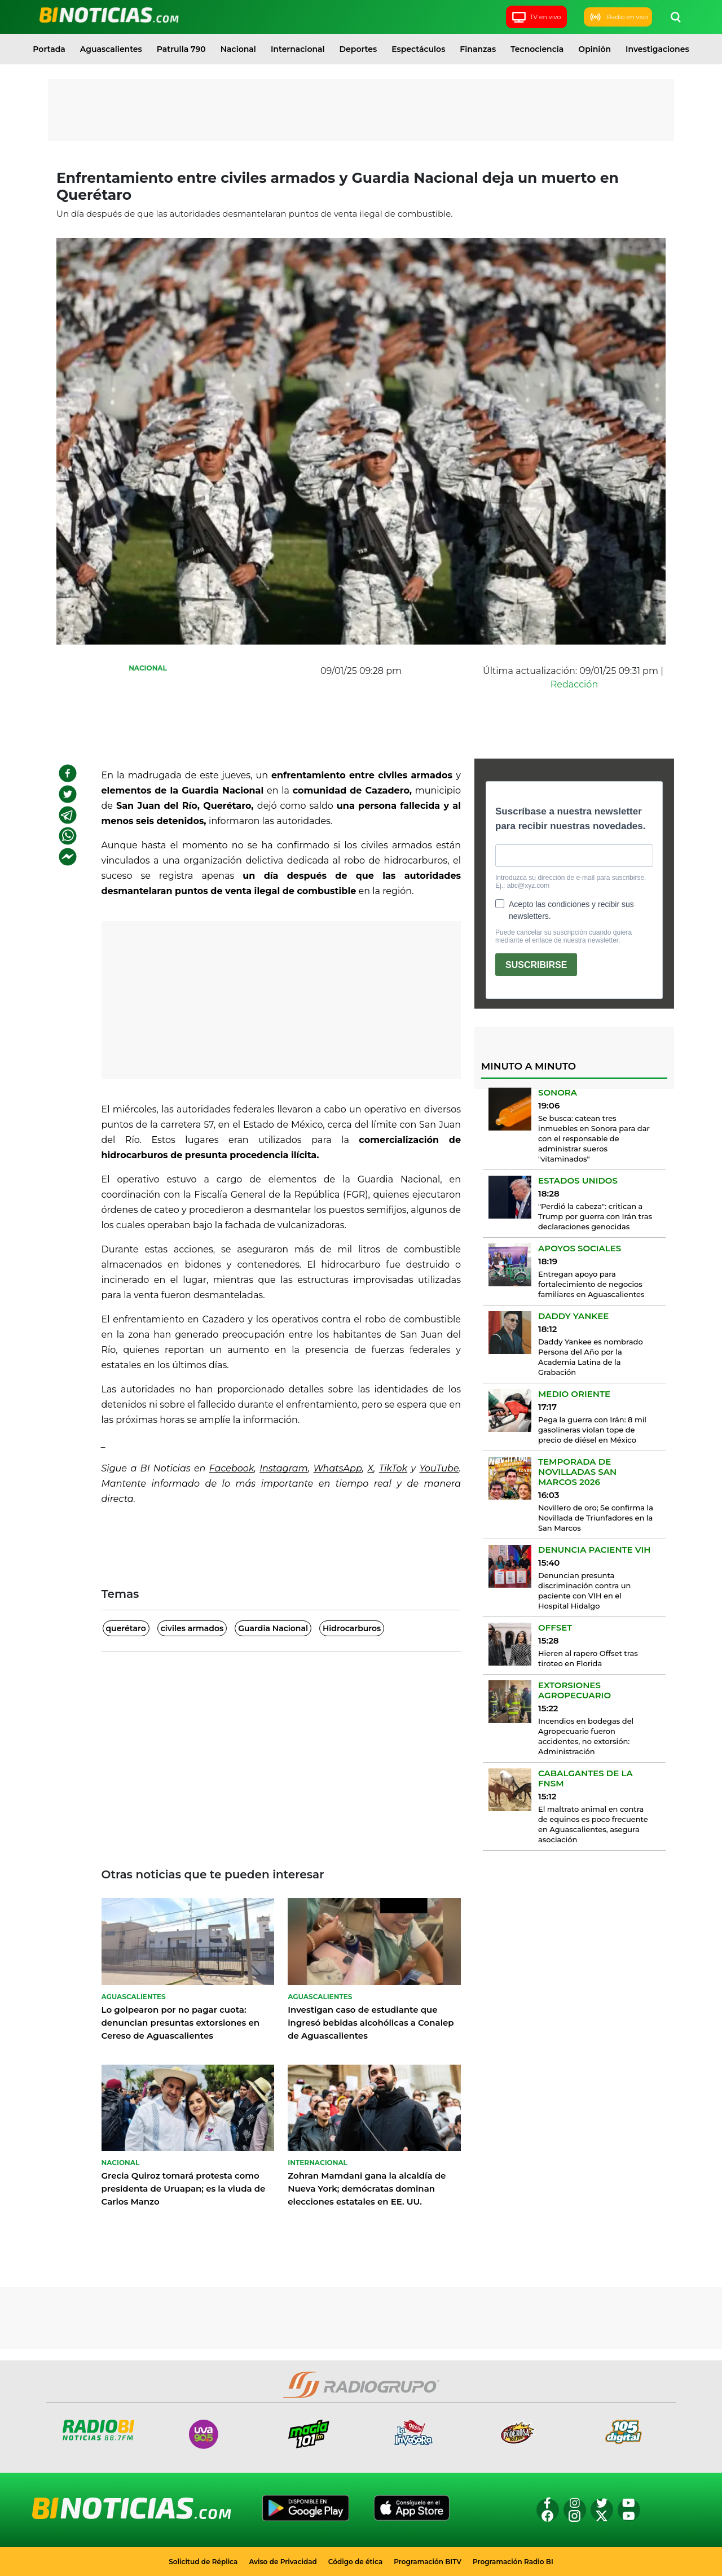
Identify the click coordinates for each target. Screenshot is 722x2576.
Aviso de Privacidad (282, 2561)
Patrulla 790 (181, 49)
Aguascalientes (111, 49)
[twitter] (68, 794)
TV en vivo (536, 17)
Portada (49, 49)
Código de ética (355, 2561)
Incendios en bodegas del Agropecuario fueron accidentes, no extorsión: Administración (585, 1736)
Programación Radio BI (513, 2561)
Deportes (358, 49)
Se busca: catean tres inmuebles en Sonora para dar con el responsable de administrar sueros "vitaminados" (594, 1138)
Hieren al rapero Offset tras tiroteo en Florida (588, 1658)
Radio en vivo (618, 17)
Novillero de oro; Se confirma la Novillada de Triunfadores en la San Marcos (595, 1517)
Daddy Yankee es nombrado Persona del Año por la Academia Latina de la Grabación (590, 1357)
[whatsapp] (68, 836)
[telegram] (68, 815)
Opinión (594, 49)
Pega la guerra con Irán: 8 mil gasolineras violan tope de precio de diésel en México (592, 1429)
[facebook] (68, 773)
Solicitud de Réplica (203, 2561)
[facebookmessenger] (68, 857)
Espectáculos (418, 49)
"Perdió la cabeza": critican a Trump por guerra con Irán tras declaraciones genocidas (595, 1216)
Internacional (298, 49)
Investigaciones (657, 49)
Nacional (238, 49)
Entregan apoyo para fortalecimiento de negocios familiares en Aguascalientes (591, 1284)
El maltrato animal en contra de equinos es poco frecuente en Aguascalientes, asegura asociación (593, 1824)
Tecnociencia (536, 49)
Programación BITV (427, 2561)
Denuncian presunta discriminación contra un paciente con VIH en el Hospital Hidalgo (584, 1590)
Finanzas (478, 49)
